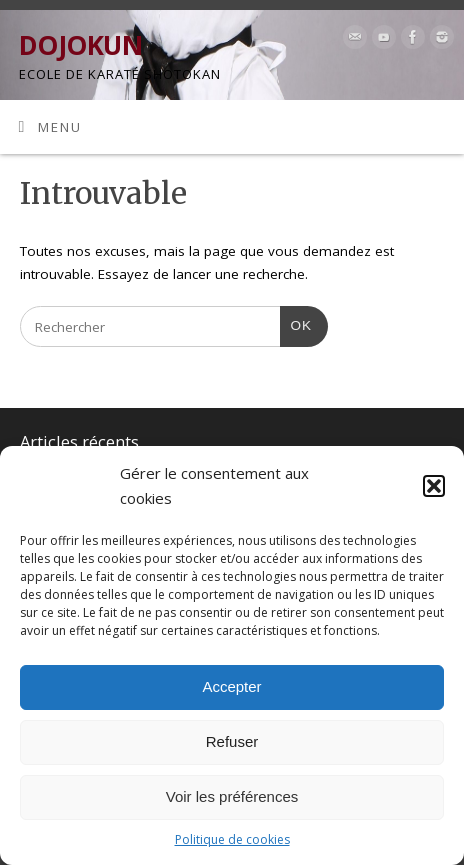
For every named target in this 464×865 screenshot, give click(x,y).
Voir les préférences (232, 796)
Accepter (231, 686)
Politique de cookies (232, 839)
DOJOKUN (80, 45)
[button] (434, 486)
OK (296, 323)
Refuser (232, 741)
